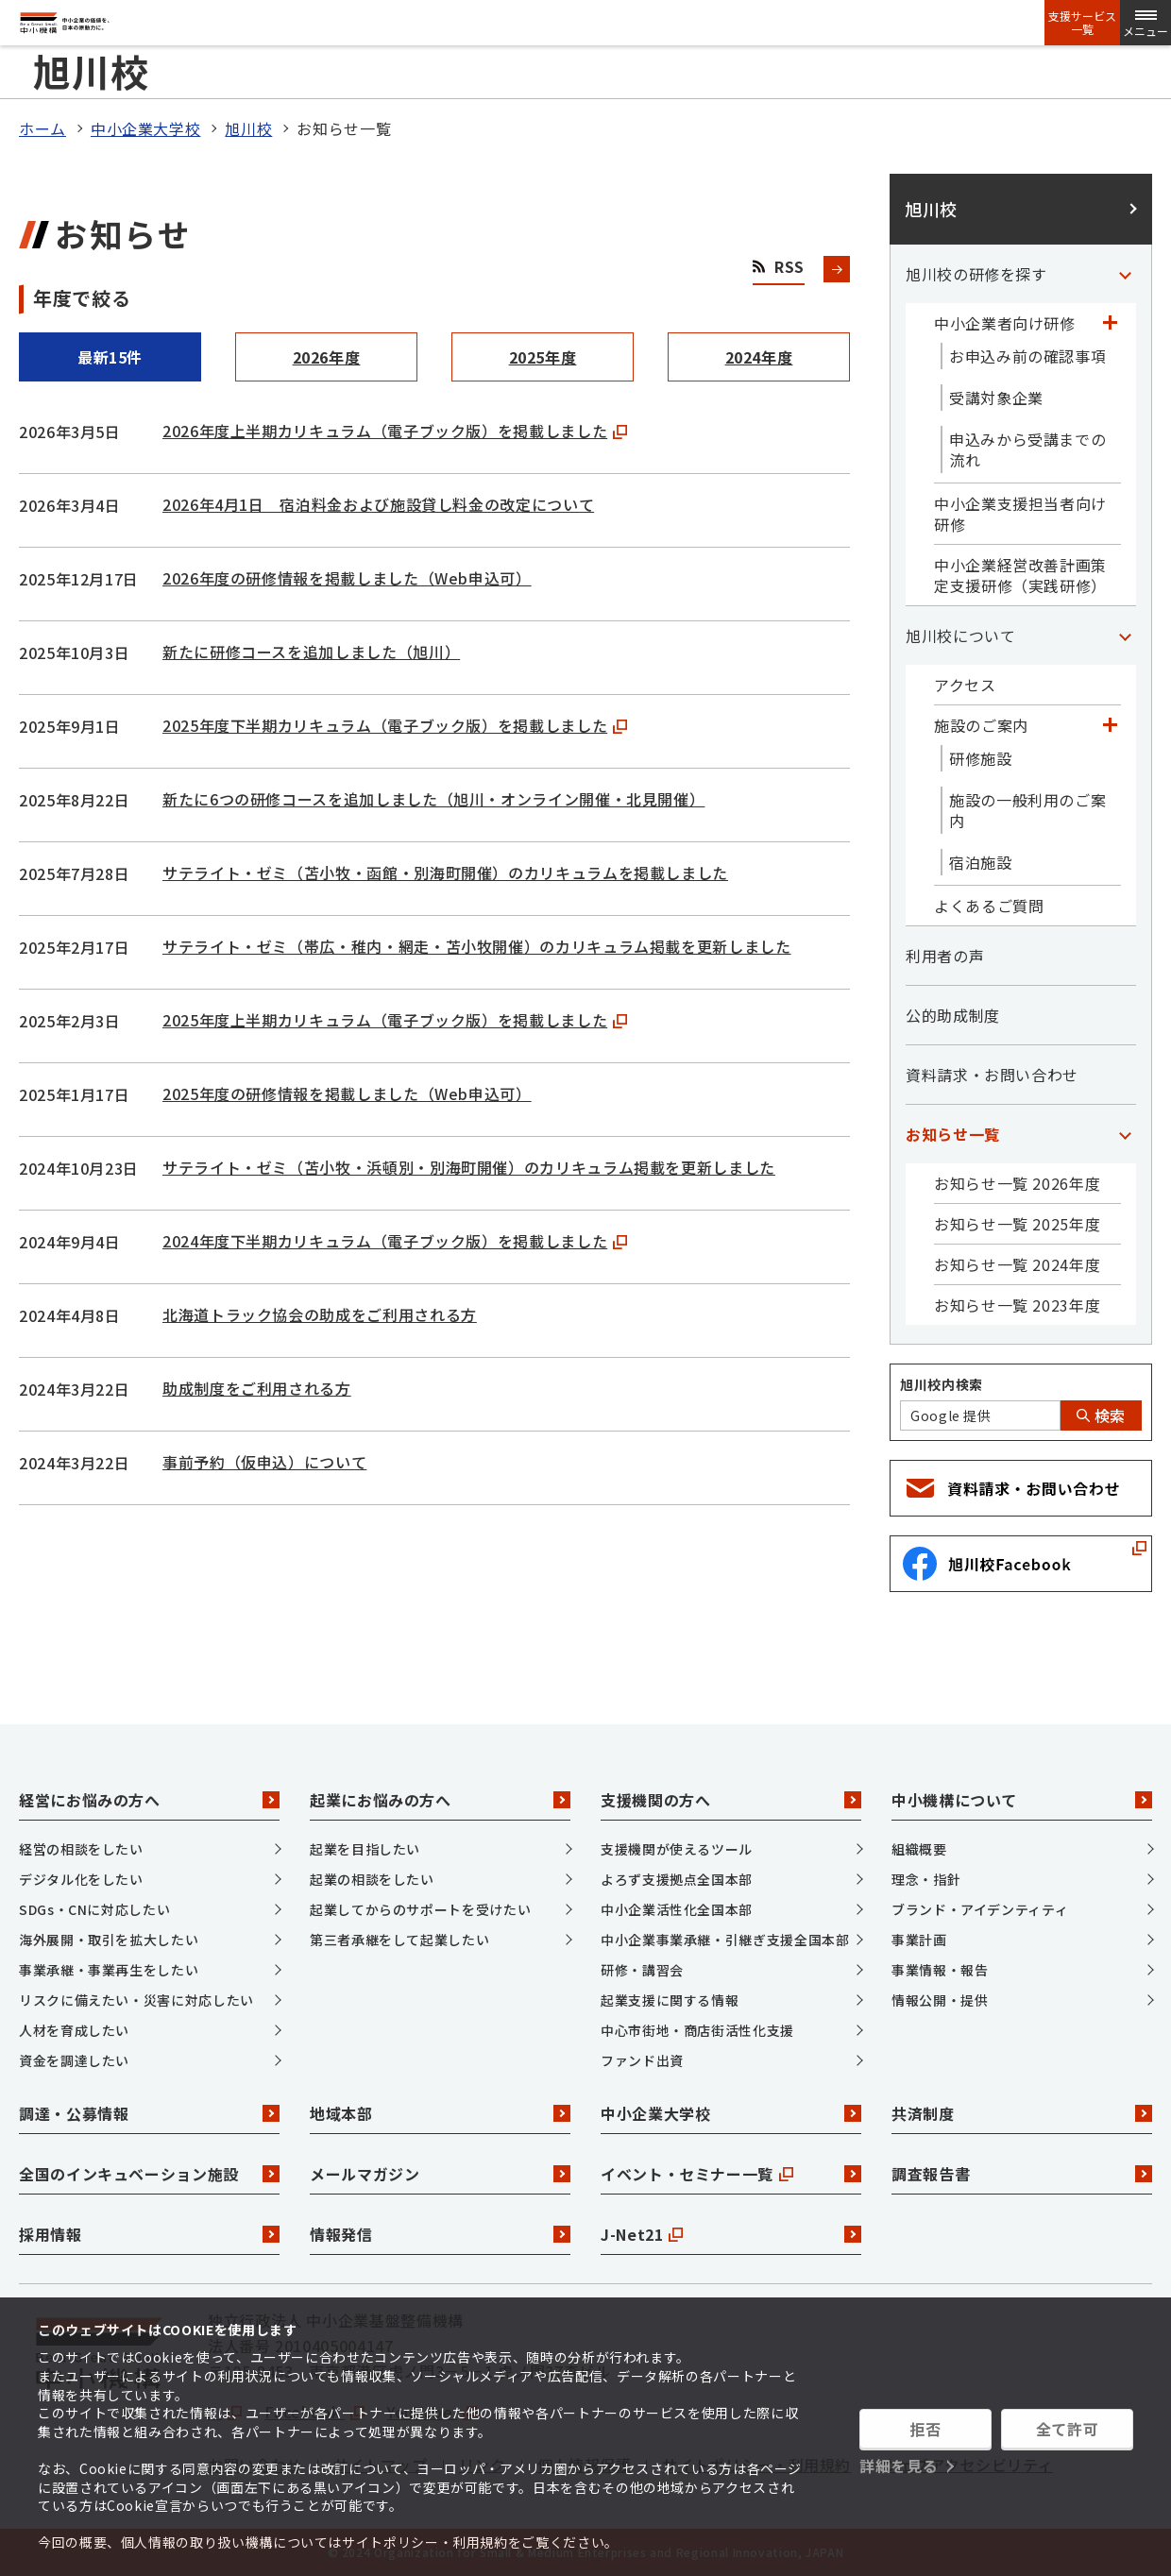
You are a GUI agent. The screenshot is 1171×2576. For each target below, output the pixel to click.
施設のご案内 (981, 725)
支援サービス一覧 (1082, 23)
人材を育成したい (74, 2030)
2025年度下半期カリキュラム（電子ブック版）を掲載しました (394, 725)
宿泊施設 (980, 862)
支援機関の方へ (731, 1799)
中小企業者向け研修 (1005, 323)
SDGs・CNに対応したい (94, 1909)
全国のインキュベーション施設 (149, 2173)
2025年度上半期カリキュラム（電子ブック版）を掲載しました (394, 1019)
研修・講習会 (642, 1969)
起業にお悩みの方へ (440, 1799)
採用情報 (149, 2234)
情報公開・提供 (939, 2000)
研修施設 (980, 758)
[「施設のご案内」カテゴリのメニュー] (1109, 725)
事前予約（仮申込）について (264, 1461)
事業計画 (919, 1939)
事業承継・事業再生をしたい (108, 1969)
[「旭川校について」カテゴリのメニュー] (1124, 635)
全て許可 (1067, 2428)
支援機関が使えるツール (677, 1848)
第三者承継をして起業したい (399, 1939)
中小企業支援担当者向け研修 (1020, 513)
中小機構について (1021, 1799)
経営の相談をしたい (81, 1848)
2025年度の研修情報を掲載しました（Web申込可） (347, 1093)
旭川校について (960, 635)
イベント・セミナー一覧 (731, 2173)
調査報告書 (1021, 2173)
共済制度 (1021, 2113)
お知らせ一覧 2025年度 (1017, 1223)
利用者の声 (945, 955)
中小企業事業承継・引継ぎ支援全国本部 (725, 1939)
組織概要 (919, 1848)
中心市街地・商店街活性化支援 (697, 2030)
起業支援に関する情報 (669, 2000)
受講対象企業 (996, 397)
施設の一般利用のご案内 (1027, 810)
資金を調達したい (74, 2060)
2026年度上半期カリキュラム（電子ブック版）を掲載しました (394, 430)
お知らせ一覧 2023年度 (1017, 1305)
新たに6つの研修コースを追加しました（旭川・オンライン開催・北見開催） (433, 799)
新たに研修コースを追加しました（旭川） (311, 651)
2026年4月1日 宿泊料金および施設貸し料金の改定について (378, 504)
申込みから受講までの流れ (1027, 449)
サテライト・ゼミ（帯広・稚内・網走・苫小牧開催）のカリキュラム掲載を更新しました (476, 946)
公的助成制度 (953, 1015)
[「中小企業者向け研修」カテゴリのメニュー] (1109, 323)
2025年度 (543, 357)
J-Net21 (731, 2234)
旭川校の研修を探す (976, 274)
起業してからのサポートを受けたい (420, 1909)
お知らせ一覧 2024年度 (1017, 1264)
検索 (1101, 1415)
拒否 (925, 2428)
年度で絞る (81, 298)
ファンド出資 (642, 2060)
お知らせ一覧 (953, 1134)
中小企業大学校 (145, 128)
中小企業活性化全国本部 (677, 1909)
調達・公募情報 (149, 2113)
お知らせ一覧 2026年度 (1017, 1183)
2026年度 (327, 357)
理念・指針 (925, 1879)
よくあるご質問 (989, 905)
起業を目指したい (365, 1848)
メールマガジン (440, 2173)
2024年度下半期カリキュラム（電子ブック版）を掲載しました (394, 1240)
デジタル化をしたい (81, 1879)
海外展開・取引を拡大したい (108, 1939)
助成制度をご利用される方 (256, 1388)
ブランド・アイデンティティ (979, 1909)
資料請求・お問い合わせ (992, 1074)
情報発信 (440, 2234)
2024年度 (759, 357)
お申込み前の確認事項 (1027, 356)
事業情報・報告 (939, 1969)
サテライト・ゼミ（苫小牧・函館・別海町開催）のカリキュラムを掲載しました (445, 872)
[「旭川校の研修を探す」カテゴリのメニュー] (1124, 274)
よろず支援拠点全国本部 (677, 1879)
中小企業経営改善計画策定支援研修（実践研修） (1020, 575)
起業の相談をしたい (372, 1879)
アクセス (965, 684)
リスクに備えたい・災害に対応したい (136, 2000)
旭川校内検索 (941, 1384)
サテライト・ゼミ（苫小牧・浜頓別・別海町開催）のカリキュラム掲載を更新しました (468, 1167)
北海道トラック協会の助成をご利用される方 (319, 1314)
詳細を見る (898, 2465)
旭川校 (248, 128)
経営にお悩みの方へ (149, 1799)
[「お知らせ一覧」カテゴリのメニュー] (1124, 1134)
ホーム (42, 128)
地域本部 (440, 2113)
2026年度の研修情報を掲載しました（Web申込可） (347, 578)
